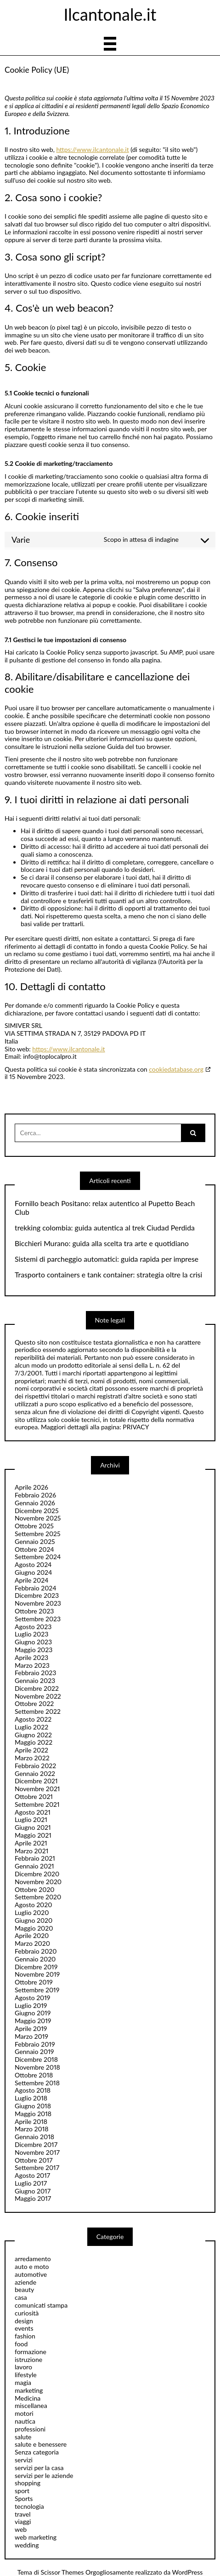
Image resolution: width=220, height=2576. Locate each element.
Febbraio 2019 (35, 2044)
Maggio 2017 (33, 2198)
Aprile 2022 (31, 1750)
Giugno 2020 (33, 1920)
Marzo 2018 (31, 2129)
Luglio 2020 (32, 1912)
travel (23, 2514)
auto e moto (32, 2266)
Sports (24, 2498)
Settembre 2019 (37, 1990)
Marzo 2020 (32, 1943)
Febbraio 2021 (35, 1858)
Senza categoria (37, 2452)
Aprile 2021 (31, 1843)
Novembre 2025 (38, 1518)
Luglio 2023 (31, 1634)
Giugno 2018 (33, 2106)
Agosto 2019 (32, 1998)
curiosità (27, 2313)
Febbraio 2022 (35, 1766)
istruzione (28, 2359)
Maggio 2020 (34, 1928)
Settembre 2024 (38, 1557)
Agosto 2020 (33, 1905)
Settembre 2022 (38, 1711)
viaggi (23, 2521)
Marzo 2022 (32, 1758)
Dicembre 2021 (36, 1781)
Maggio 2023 (33, 1650)
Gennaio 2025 (35, 1541)
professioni (30, 2429)
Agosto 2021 (33, 1812)
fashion (25, 2336)
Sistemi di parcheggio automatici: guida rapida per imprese (106, 1259)
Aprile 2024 (31, 1580)
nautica (25, 2421)
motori (24, 2413)
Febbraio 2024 (35, 1588)
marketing (29, 2390)
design (24, 2321)
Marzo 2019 (31, 2036)
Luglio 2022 (31, 1727)
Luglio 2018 (31, 2098)
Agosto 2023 (33, 1626)
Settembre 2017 (37, 2167)
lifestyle (26, 2375)
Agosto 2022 (33, 1719)
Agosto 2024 (33, 1564)
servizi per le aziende (44, 2475)
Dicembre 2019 (36, 1967)
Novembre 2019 (37, 1974)
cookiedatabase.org (176, 1069)
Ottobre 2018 (34, 2075)
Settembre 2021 (37, 1804)
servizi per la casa (39, 2468)
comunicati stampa (41, 2305)
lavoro (23, 2367)
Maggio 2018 (33, 2114)
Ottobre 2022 (34, 1703)
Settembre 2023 (38, 1619)
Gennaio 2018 (34, 2137)
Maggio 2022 (33, 1742)
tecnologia (29, 2506)
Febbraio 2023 (35, 1673)
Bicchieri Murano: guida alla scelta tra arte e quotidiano (102, 1243)
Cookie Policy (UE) (37, 70)
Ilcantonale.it (110, 14)
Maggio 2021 (33, 1835)
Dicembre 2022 (37, 1688)
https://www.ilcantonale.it (92, 149)
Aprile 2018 (31, 2121)
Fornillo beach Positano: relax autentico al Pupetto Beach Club (105, 1207)
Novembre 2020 (38, 1882)
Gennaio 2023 (35, 1680)
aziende (25, 2282)
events (24, 2328)
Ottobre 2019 (34, 1982)
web (21, 2529)
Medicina (27, 2398)
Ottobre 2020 (35, 1889)
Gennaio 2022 (35, 1773)
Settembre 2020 (38, 1897)
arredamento (33, 2259)
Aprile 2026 (31, 1487)
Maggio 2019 (33, 2021)
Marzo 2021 (31, 1851)
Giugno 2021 (33, 1827)
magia (23, 2382)
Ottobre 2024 (34, 1549)
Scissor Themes (62, 2572)
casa (21, 2297)
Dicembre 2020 (37, 1874)
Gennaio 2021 (34, 1866)
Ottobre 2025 (34, 1526)
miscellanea (31, 2405)
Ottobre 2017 (33, 2160)
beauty (24, 2289)
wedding (27, 2545)
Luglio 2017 (31, 2183)
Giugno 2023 (33, 1642)
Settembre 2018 (37, 2083)
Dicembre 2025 (37, 1510)
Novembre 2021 (37, 1789)
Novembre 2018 (37, 2067)
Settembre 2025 (38, 1533)
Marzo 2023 (32, 1665)
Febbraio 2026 (35, 1495)
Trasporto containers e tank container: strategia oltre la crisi (108, 1275)
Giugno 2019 (33, 2013)
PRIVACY (136, 1427)
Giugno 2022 (33, 1735)
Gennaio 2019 (34, 2051)
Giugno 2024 (33, 1572)
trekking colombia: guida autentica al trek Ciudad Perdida (105, 1228)
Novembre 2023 (38, 1603)
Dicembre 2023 (37, 1595)
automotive (31, 2274)
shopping (27, 2483)
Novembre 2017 (37, 2152)
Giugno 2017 (33, 2191)
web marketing (35, 2537)
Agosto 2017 (32, 2175)
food (21, 2344)
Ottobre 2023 (34, 1611)
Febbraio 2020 (36, 1951)
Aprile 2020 (32, 1935)
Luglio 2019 (31, 2005)
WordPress (187, 2572)
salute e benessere (41, 2444)
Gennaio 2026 (35, 1503)
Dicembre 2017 (36, 2144)
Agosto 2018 (33, 2090)
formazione (30, 2352)
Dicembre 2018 (36, 2059)
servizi (24, 2460)
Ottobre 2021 (34, 1796)
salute (23, 2437)
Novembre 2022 (38, 1696)
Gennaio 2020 (35, 1959)
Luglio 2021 (31, 1819)
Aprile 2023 (31, 1657)
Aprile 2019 (31, 2028)
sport (22, 2491)
